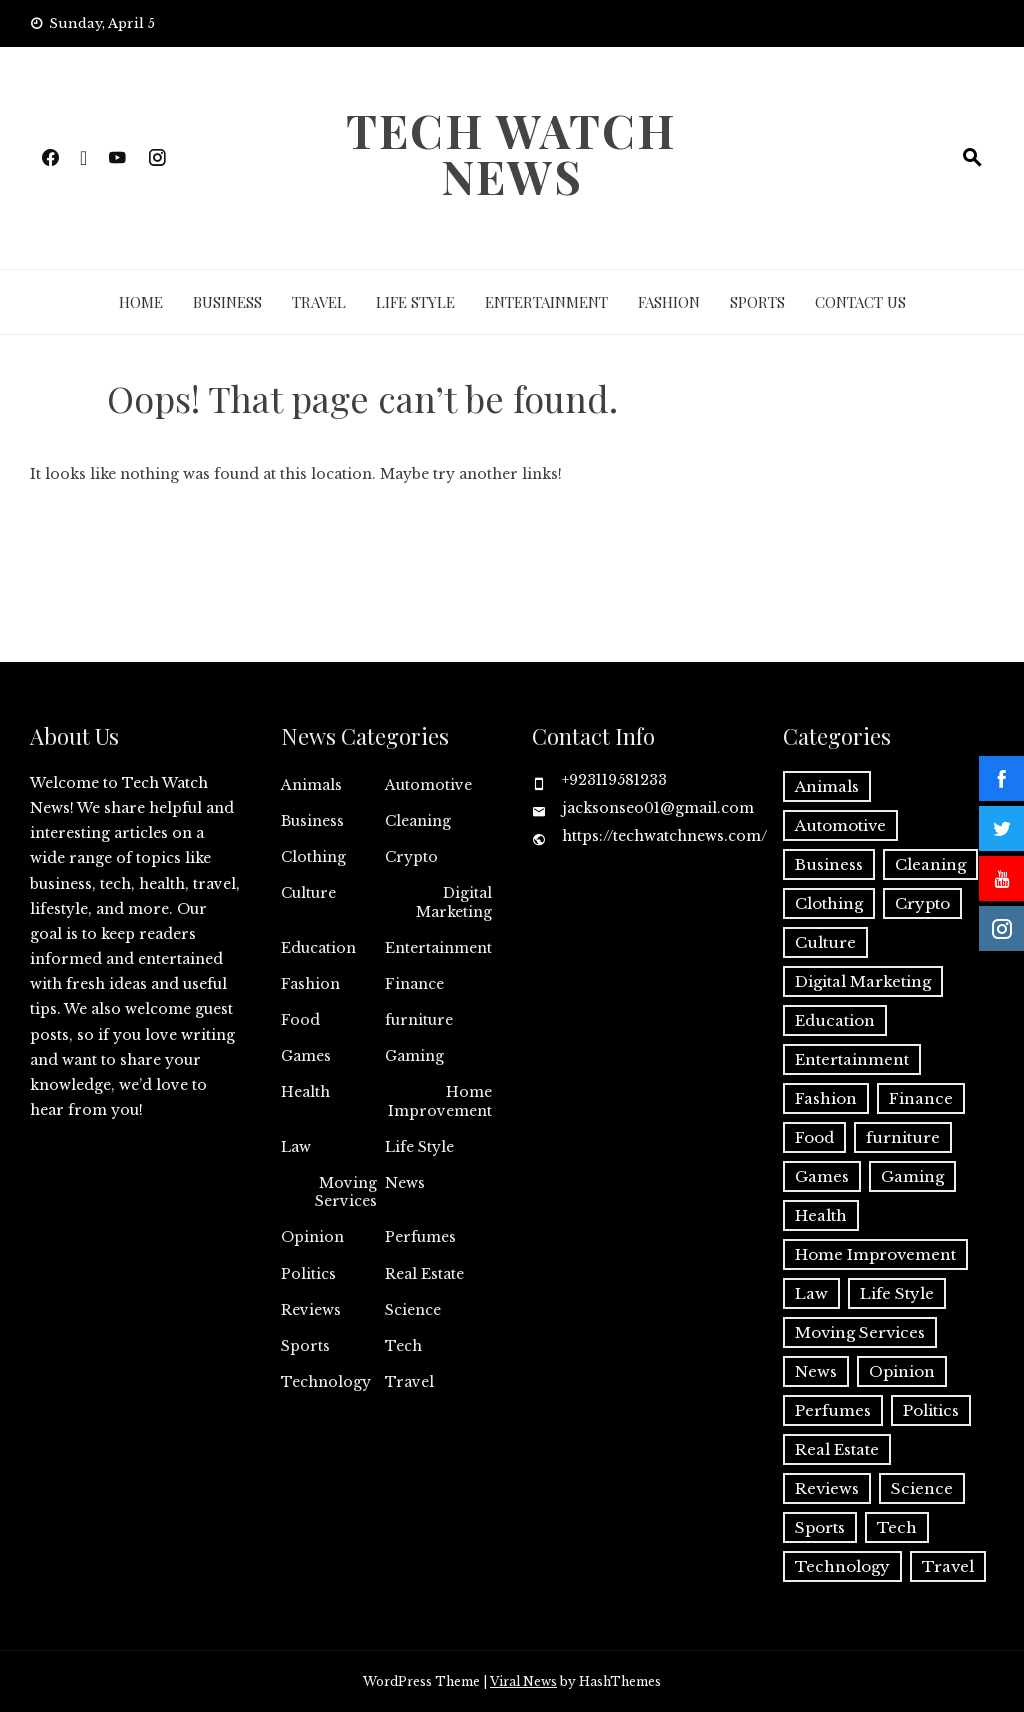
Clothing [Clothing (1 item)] (829, 903)
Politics (308, 1274)
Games (306, 1056)
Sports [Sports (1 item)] (820, 1527)
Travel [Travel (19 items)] (948, 1566)
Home (141, 302)
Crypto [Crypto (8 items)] (922, 903)
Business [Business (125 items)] (829, 864)
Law (296, 1147)
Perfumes (420, 1237)
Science (413, 1310)
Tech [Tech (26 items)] (897, 1527)
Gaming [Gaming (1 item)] (912, 1176)
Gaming (414, 1056)
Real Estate (424, 1274)
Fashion (669, 302)
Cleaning (418, 821)
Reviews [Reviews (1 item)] (827, 1488)
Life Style (415, 302)
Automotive (428, 785)
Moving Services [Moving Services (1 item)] (860, 1332)
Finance (414, 984)
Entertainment (546, 302)
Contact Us (860, 302)
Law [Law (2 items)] (811, 1293)
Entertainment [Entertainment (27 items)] (852, 1059)
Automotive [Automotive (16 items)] (840, 825)
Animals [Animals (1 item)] (827, 786)
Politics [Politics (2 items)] (931, 1410)
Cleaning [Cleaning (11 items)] (930, 864)
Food (300, 1020)
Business (227, 302)
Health (305, 1092)
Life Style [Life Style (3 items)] (897, 1293)
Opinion (312, 1237)
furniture (419, 1020)
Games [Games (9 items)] (822, 1176)
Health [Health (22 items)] (821, 1215)
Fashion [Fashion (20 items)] (826, 1098)
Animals (311, 785)
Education (318, 948)
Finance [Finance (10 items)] (921, 1098)
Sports (757, 302)
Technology (326, 1382)
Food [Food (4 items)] (814, 1137)
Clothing (313, 857)
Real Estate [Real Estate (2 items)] (837, 1449)
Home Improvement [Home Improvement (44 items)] (875, 1254)
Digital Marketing (454, 902)
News (405, 1183)
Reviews (311, 1310)
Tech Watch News (511, 153)
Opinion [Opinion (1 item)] (902, 1371)
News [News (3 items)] (816, 1371)
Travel (319, 302)
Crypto (411, 857)
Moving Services (346, 1192)
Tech (403, 1346)
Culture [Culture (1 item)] (825, 942)
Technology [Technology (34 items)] (842, 1566)
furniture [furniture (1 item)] (903, 1137)
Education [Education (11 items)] (835, 1020)
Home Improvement (440, 1101)
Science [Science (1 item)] (922, 1488)
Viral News (523, 1681)
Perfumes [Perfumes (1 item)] (833, 1410)
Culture (308, 893)
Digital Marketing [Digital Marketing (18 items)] (863, 981)
